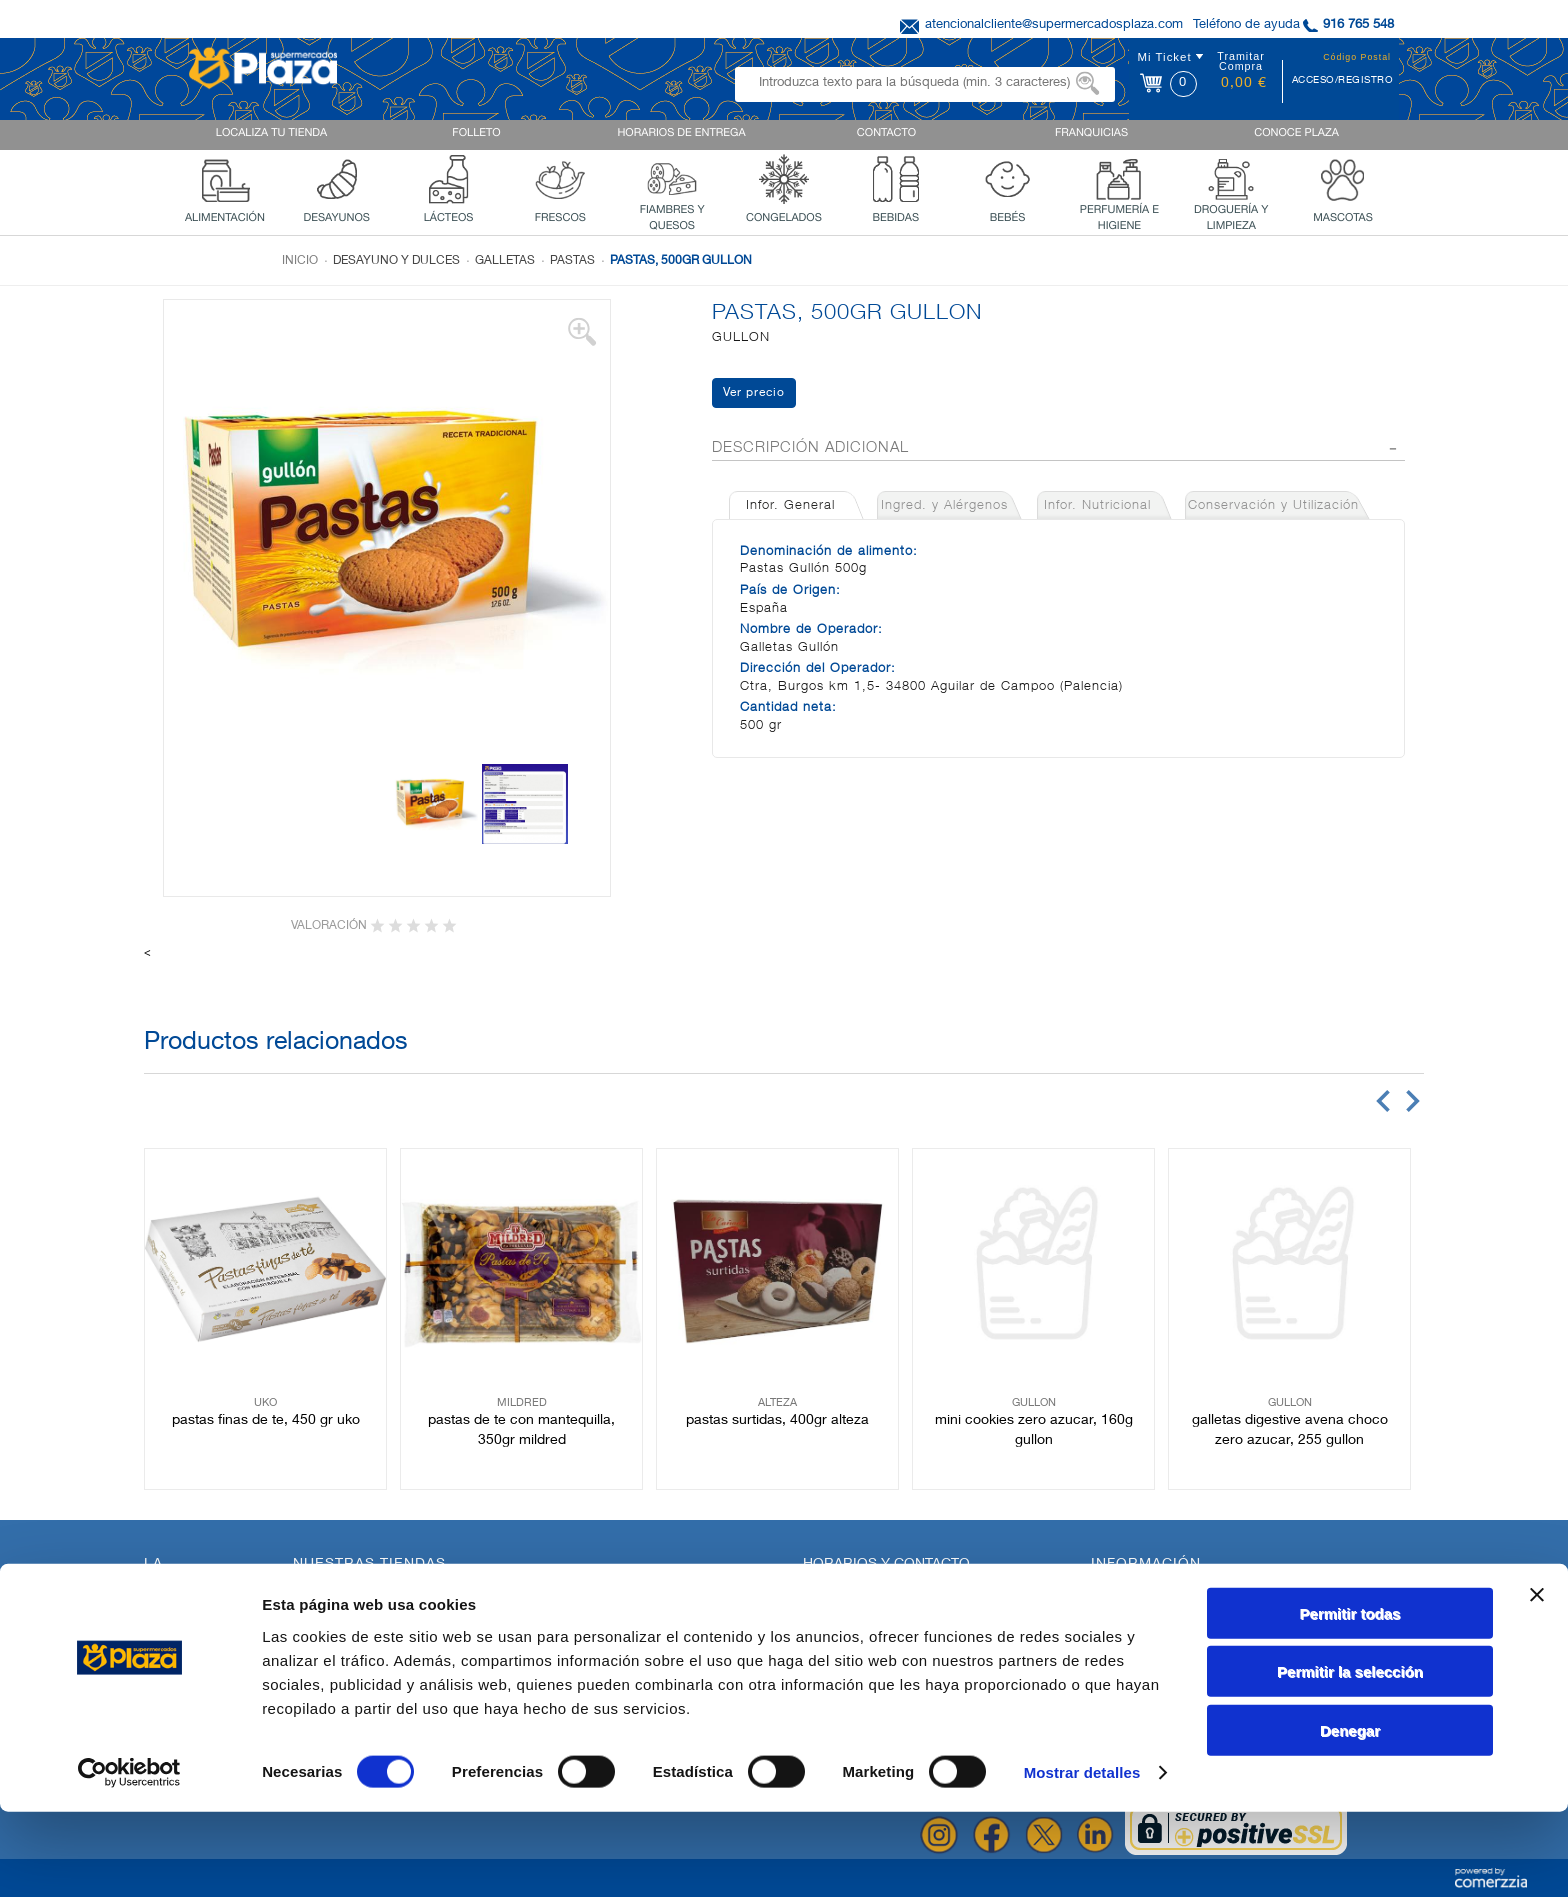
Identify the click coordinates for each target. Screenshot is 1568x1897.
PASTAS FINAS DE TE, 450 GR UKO (266, 1421)
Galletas (505, 261)
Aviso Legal (1126, 1644)
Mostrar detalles (1082, 1857)
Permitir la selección (1350, 1756)
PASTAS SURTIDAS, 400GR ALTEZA (777, 1421)
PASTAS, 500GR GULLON (681, 261)
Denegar (1350, 1814)
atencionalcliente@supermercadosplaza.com (1054, 25)
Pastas (572, 261)
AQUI (868, 1623)
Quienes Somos (191, 1647)
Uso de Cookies (1139, 1610)
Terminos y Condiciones (1163, 1627)
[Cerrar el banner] (1537, 1679)
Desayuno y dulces (396, 261)
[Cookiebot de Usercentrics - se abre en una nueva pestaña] (129, 1858)
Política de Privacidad (1157, 1593)
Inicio (300, 261)
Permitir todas (1350, 1697)
